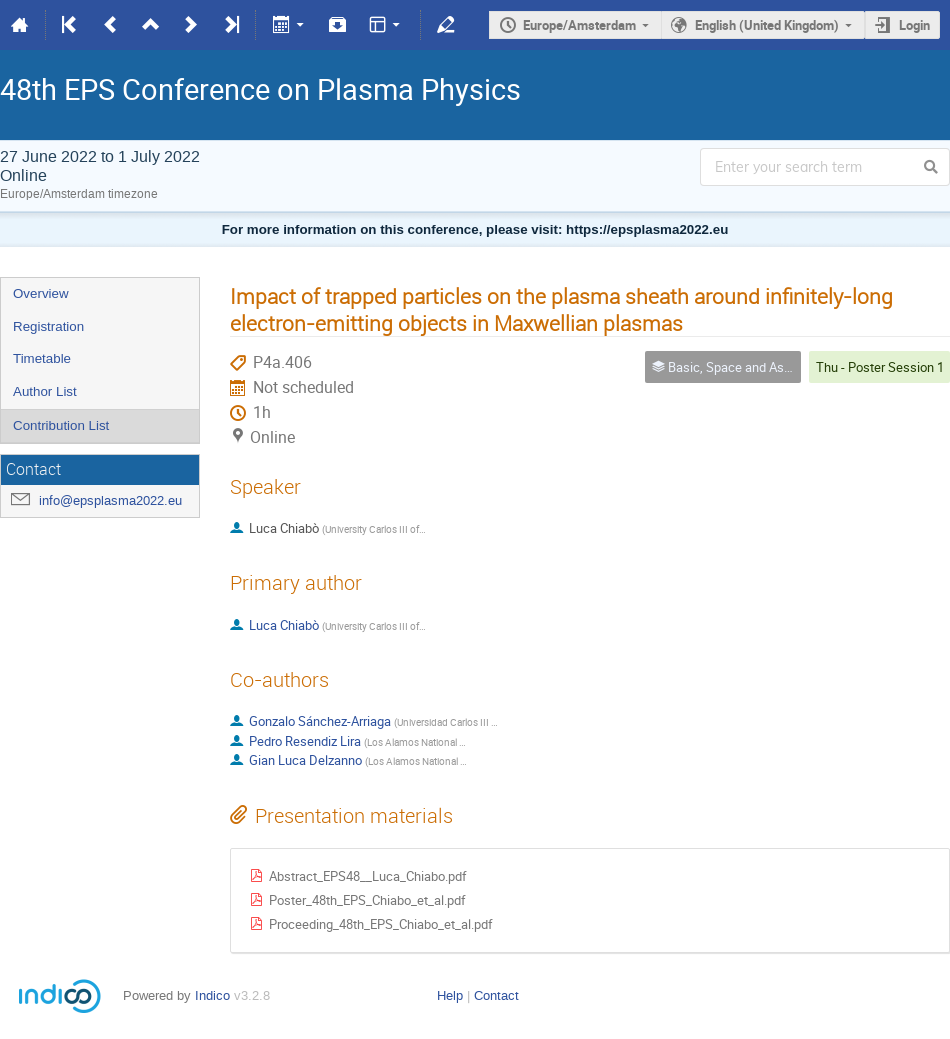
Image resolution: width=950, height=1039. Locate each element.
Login (914, 25)
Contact (496, 995)
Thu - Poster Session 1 (880, 367)
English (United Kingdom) (767, 25)
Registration (48, 326)
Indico (212, 995)
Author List (45, 391)
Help (450, 995)
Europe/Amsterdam (579, 25)
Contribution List (61, 425)
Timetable (42, 358)
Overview (41, 293)
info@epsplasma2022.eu (110, 500)
